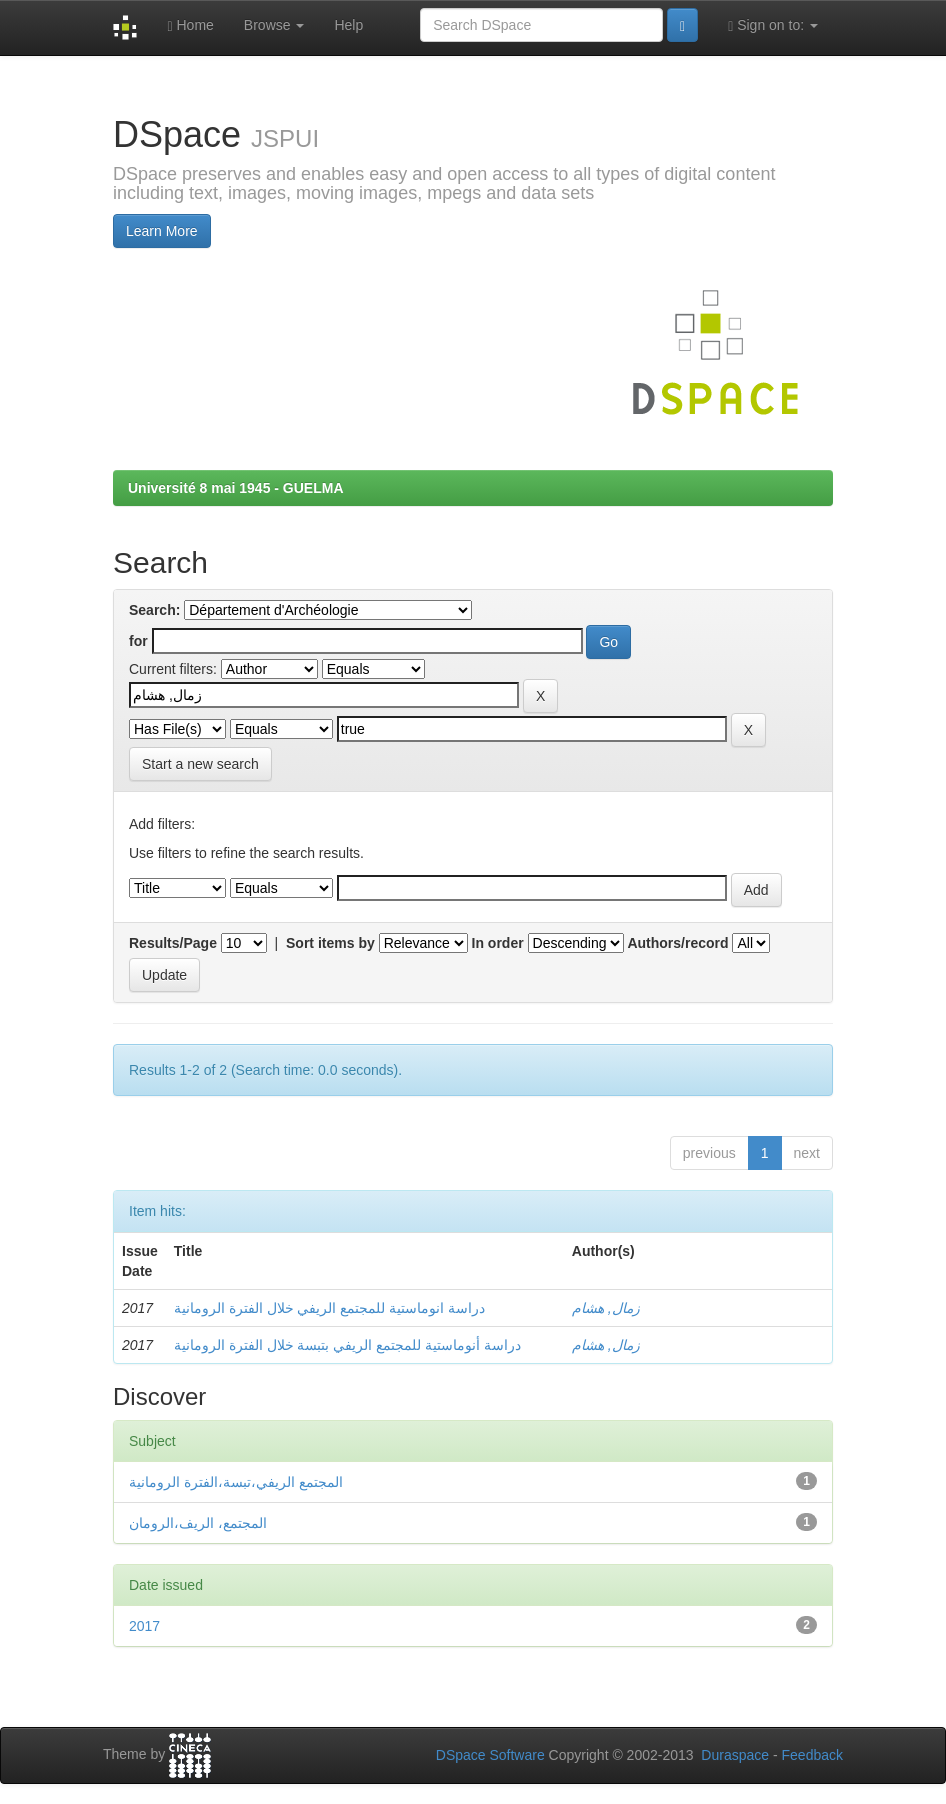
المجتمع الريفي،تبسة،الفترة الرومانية (236, 1482)
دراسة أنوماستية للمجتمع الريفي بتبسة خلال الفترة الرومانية (347, 1345)
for (138, 641)
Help (348, 25)
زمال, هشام (606, 1308)
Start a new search (200, 764)
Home (190, 25)
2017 (144, 1626)
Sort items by (330, 943)
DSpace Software (490, 1755)
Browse (274, 25)
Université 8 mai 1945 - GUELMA (236, 488)
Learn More (162, 231)
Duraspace (735, 1755)
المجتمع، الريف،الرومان (198, 1523)
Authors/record (677, 943)
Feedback (812, 1755)
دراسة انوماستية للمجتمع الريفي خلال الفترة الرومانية (329, 1308)
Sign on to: (773, 25)
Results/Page (173, 943)
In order (498, 943)
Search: (154, 610)
